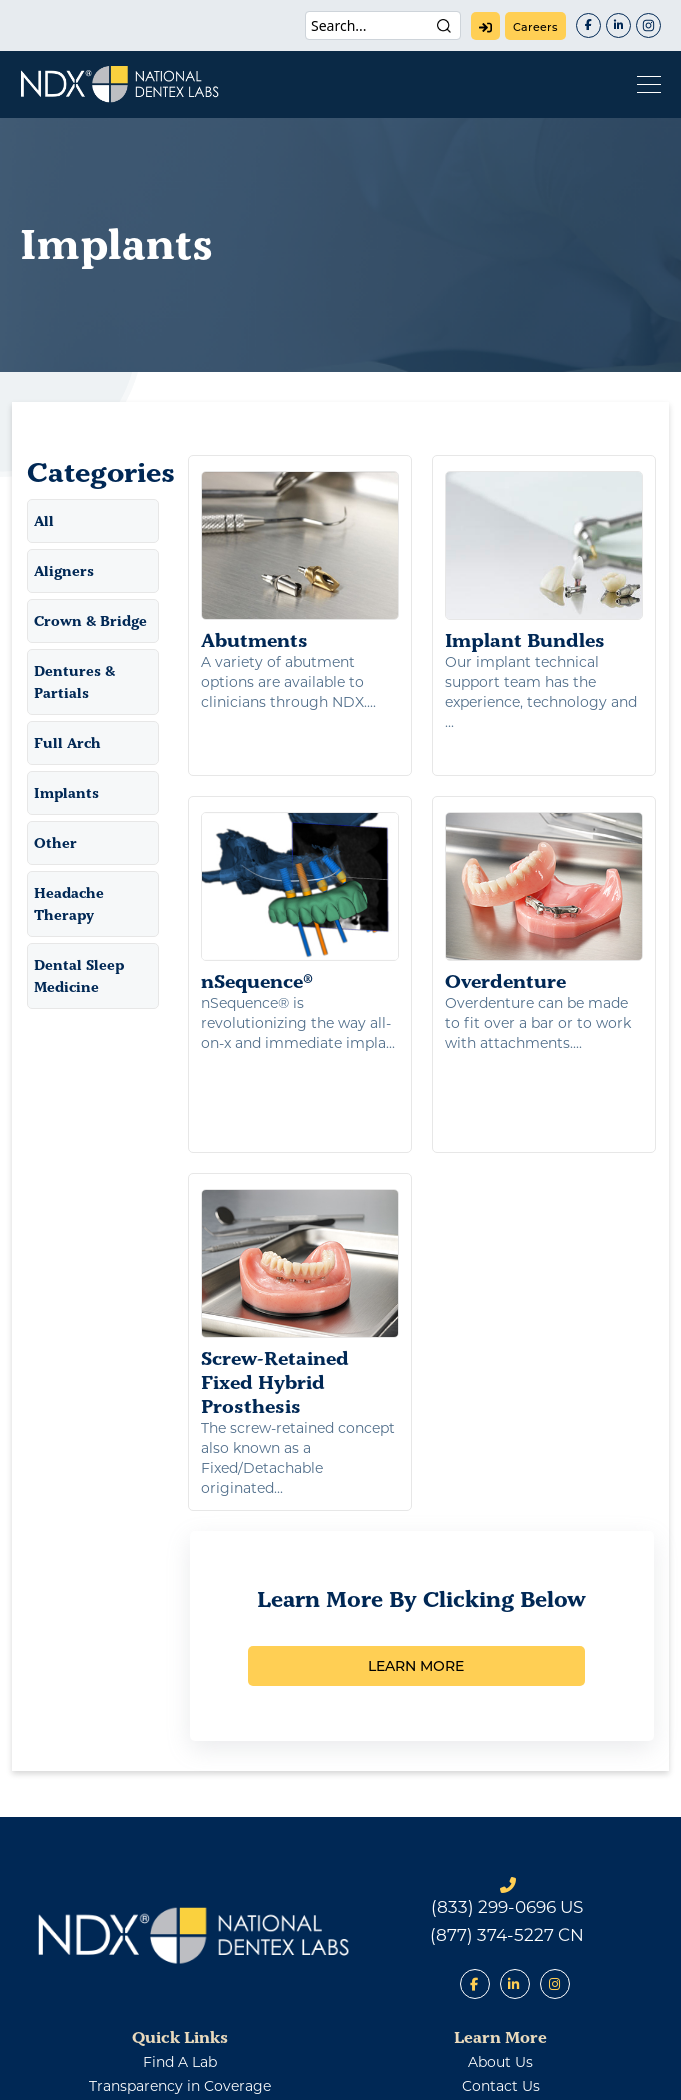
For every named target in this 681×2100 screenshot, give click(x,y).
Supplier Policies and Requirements (180, 1993)
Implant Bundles (544, 561)
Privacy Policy (278, 2072)
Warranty (497, 2072)
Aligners (64, 571)
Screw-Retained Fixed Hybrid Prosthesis (300, 1186)
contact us (501, 1969)
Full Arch (67, 743)
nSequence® (300, 871)
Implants (66, 793)
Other (55, 843)
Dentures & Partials (74, 682)
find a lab (180, 1945)
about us (500, 1945)
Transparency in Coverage (180, 1969)
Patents (177, 2072)
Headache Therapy (69, 904)
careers (535, 27)
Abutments (300, 561)
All (44, 521)
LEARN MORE (416, 1549)
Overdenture (544, 871)
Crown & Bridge (90, 621)
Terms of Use (395, 2072)
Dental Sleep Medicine (79, 976)
